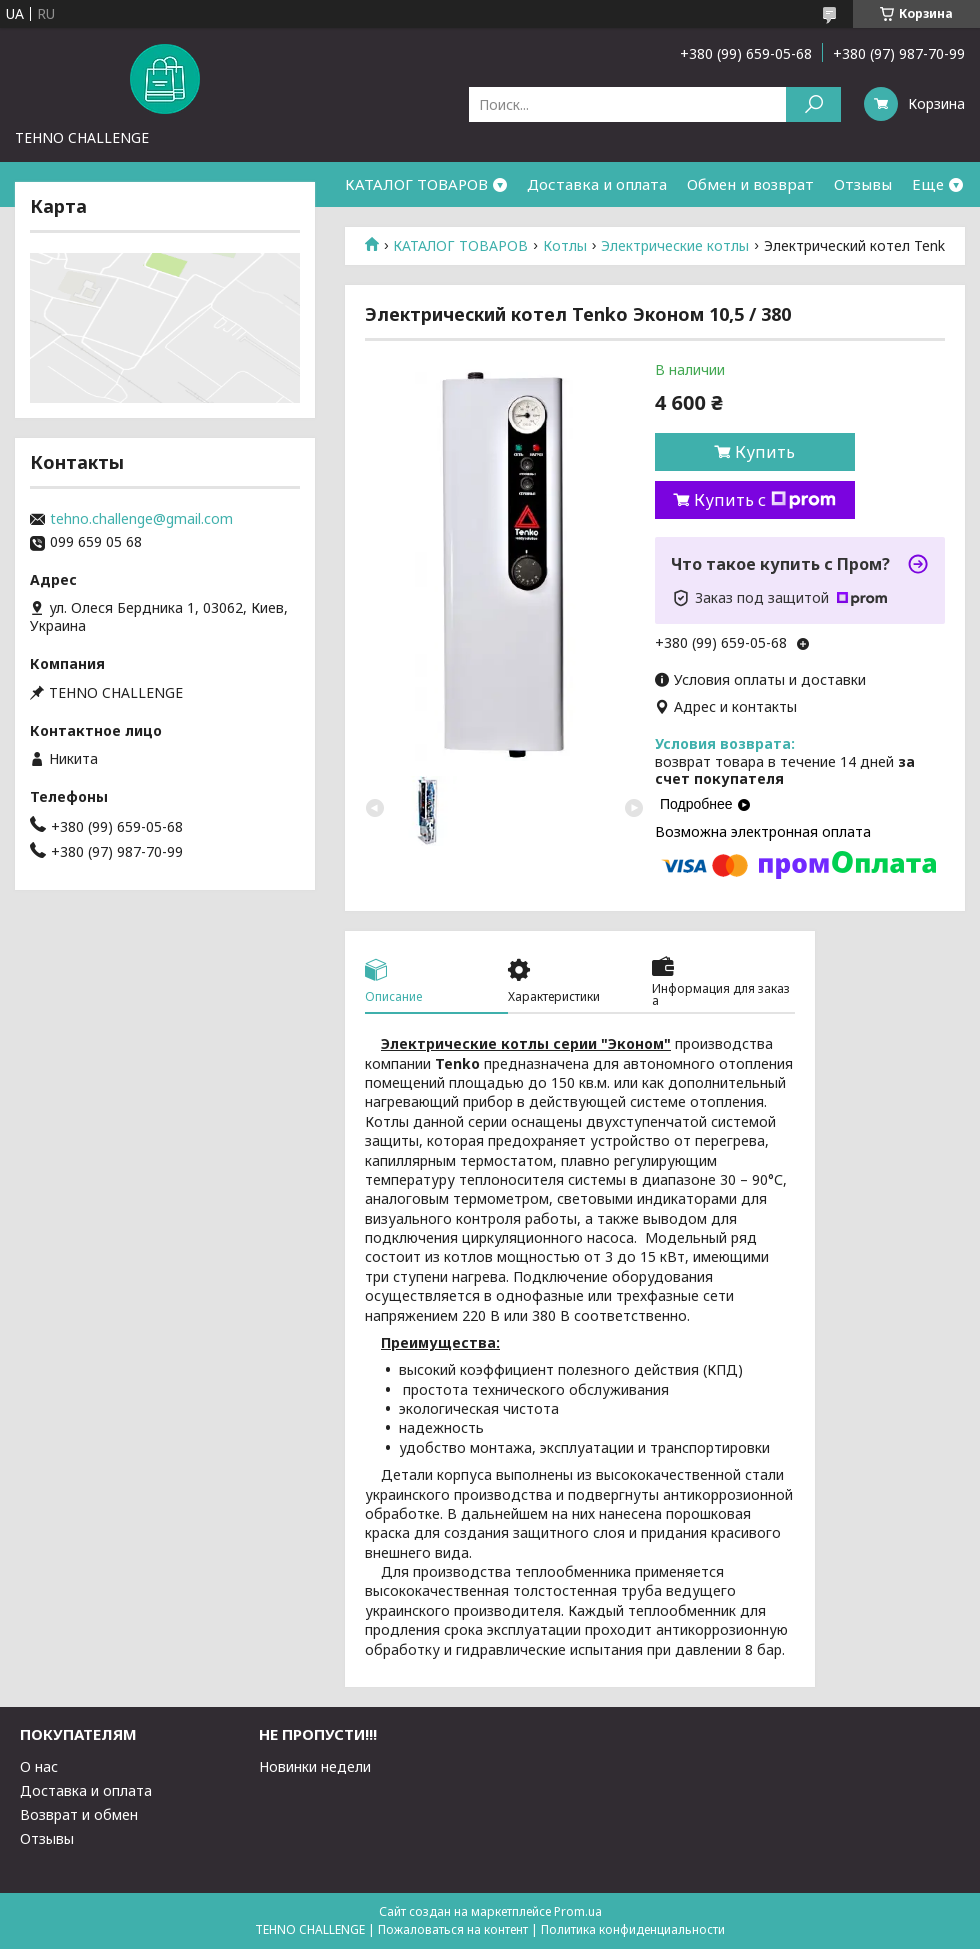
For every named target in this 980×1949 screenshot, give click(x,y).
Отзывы (863, 184)
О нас (39, 1766)
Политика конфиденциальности (633, 1929)
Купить (765, 452)
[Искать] (813, 104)
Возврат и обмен (79, 1814)
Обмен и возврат (750, 184)
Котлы (565, 246)
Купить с (765, 500)
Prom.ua (578, 1911)
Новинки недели (315, 1766)
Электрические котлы (675, 246)
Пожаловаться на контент (453, 1929)
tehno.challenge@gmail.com (141, 519)
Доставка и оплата (597, 184)
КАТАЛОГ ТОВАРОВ (416, 184)
